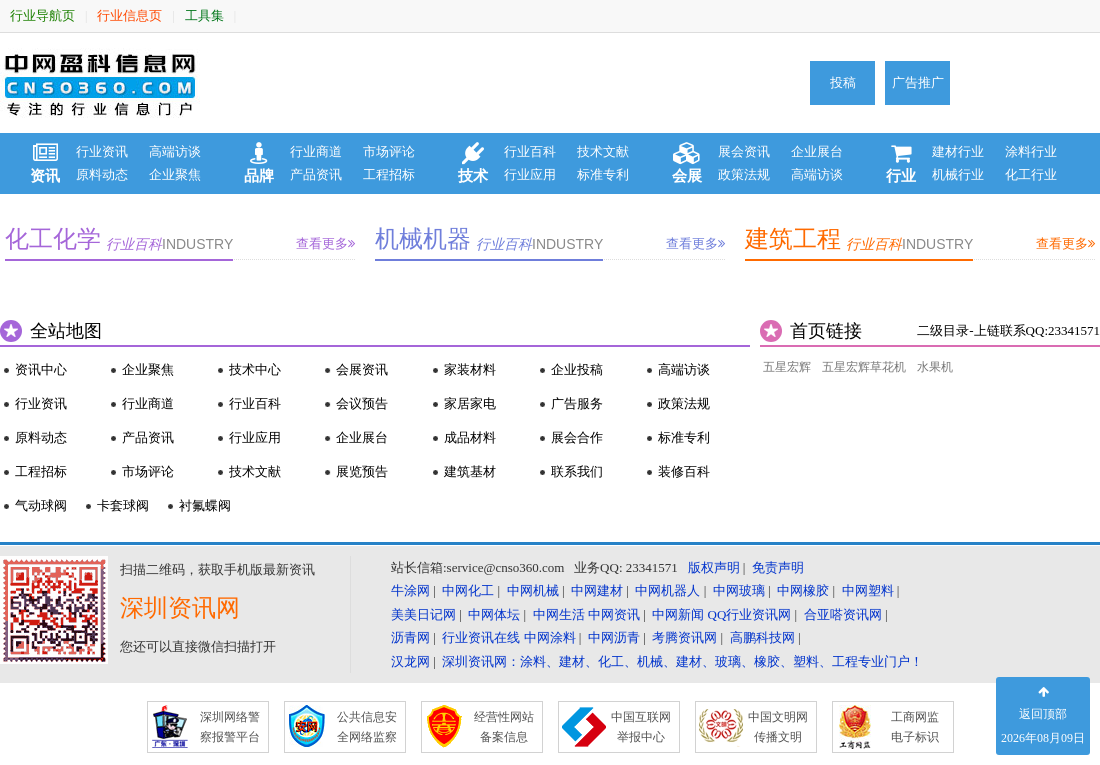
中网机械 (533, 590)
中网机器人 (667, 590)
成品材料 (470, 437)
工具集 (204, 15)
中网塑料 (868, 590)
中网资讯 (614, 614)
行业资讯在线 (481, 637)
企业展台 (817, 151)
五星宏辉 (787, 367)
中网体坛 (494, 614)
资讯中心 (41, 369)
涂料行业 (1031, 151)
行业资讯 (102, 151)
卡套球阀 (123, 505)
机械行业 (958, 174)
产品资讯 (316, 174)
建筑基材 (470, 471)
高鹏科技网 (762, 637)
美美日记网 (423, 614)
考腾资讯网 (684, 637)
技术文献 (603, 151)
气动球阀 (41, 505)
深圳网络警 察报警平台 (230, 727)
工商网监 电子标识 (915, 727)
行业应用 (530, 174)
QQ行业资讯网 (750, 614)
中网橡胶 (803, 590)
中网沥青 (614, 637)
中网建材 (597, 590)
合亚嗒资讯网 (843, 614)
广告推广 (918, 82)
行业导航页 (42, 15)
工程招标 (389, 174)
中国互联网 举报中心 (641, 727)
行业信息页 (129, 15)
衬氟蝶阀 (205, 505)
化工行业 (1031, 174)
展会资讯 (744, 151)
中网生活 (559, 614)
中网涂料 (550, 637)
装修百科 (684, 471)
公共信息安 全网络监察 (367, 727)
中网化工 (468, 590)
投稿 (843, 82)
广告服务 (577, 403)
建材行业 (958, 151)
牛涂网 (410, 590)
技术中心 (255, 369)
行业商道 (316, 151)
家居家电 (470, 403)
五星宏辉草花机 (864, 367)
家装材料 (470, 369)
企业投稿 (577, 369)
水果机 (935, 367)
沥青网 (410, 637)
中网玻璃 (739, 590)
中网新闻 (678, 614)
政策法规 (744, 174)
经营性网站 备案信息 (504, 727)
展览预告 (362, 471)
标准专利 (603, 174)
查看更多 (325, 243)
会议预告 (362, 403)
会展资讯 (362, 369)
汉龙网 (410, 661)
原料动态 (102, 174)
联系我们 (577, 471)
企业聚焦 (175, 174)
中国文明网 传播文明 (778, 727)
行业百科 (530, 151)
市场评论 (389, 151)
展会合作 (577, 437)
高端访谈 (175, 151)
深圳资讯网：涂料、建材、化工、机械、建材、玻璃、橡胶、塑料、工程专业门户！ (682, 661)
